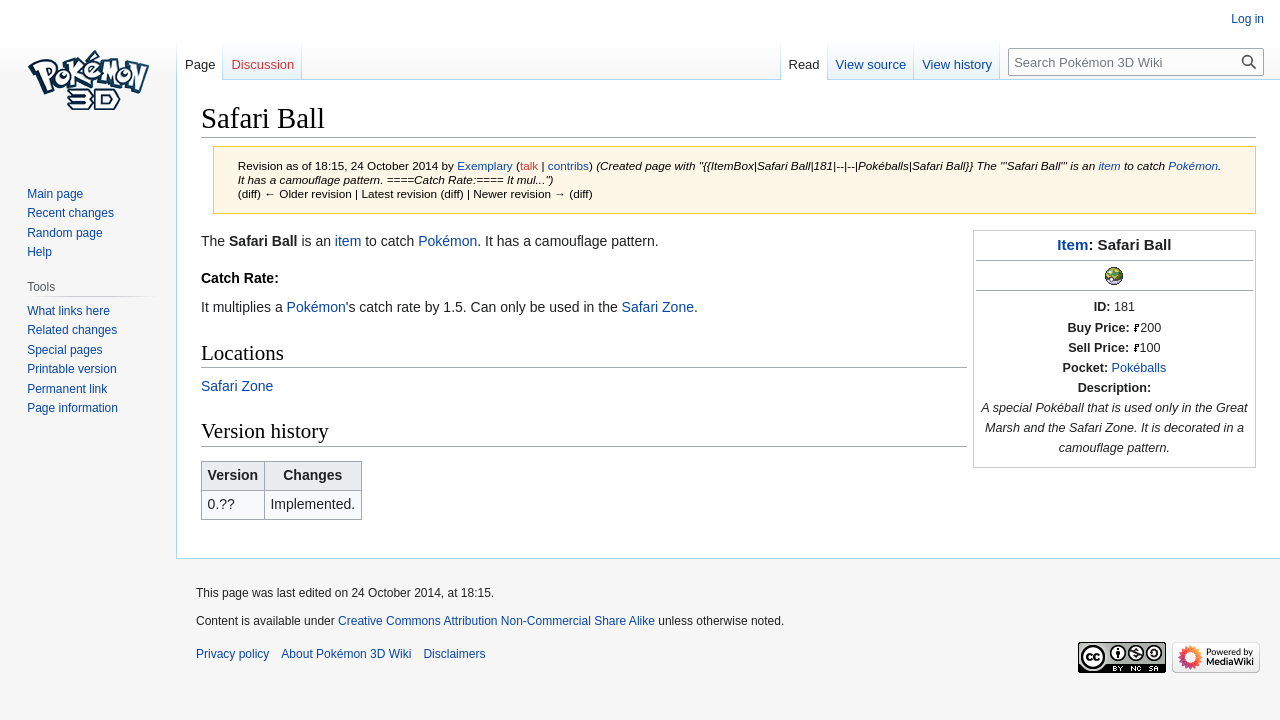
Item (1072, 244)
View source (871, 64)
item (1109, 165)
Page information (72, 408)
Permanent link (67, 389)
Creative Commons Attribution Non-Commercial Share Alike (496, 621)
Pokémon (1193, 165)
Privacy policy (232, 654)
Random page (64, 233)
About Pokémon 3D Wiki (346, 654)
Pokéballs (1139, 368)
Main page (55, 194)
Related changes (72, 330)
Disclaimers (454, 654)
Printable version (71, 369)
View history (957, 64)
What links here (68, 311)
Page (200, 64)
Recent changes (70, 213)
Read (804, 64)
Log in (1247, 19)
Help (39, 252)
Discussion (262, 64)
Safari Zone (658, 307)
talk (529, 165)
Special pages (64, 350)
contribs (568, 165)
